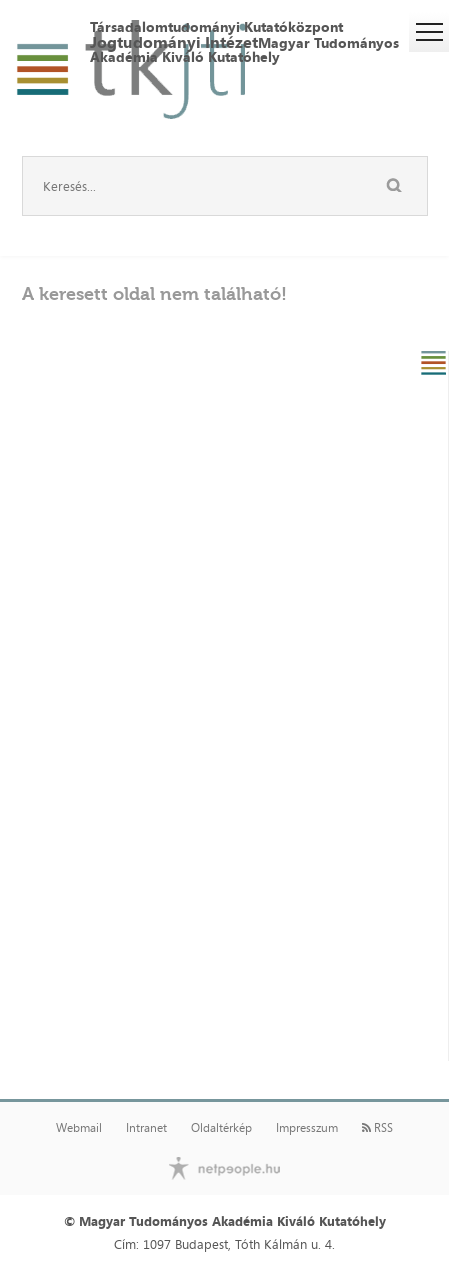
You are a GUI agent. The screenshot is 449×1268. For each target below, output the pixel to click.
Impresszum (307, 1128)
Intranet (146, 1128)
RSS (377, 1128)
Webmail (79, 1128)
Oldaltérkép (221, 1128)
